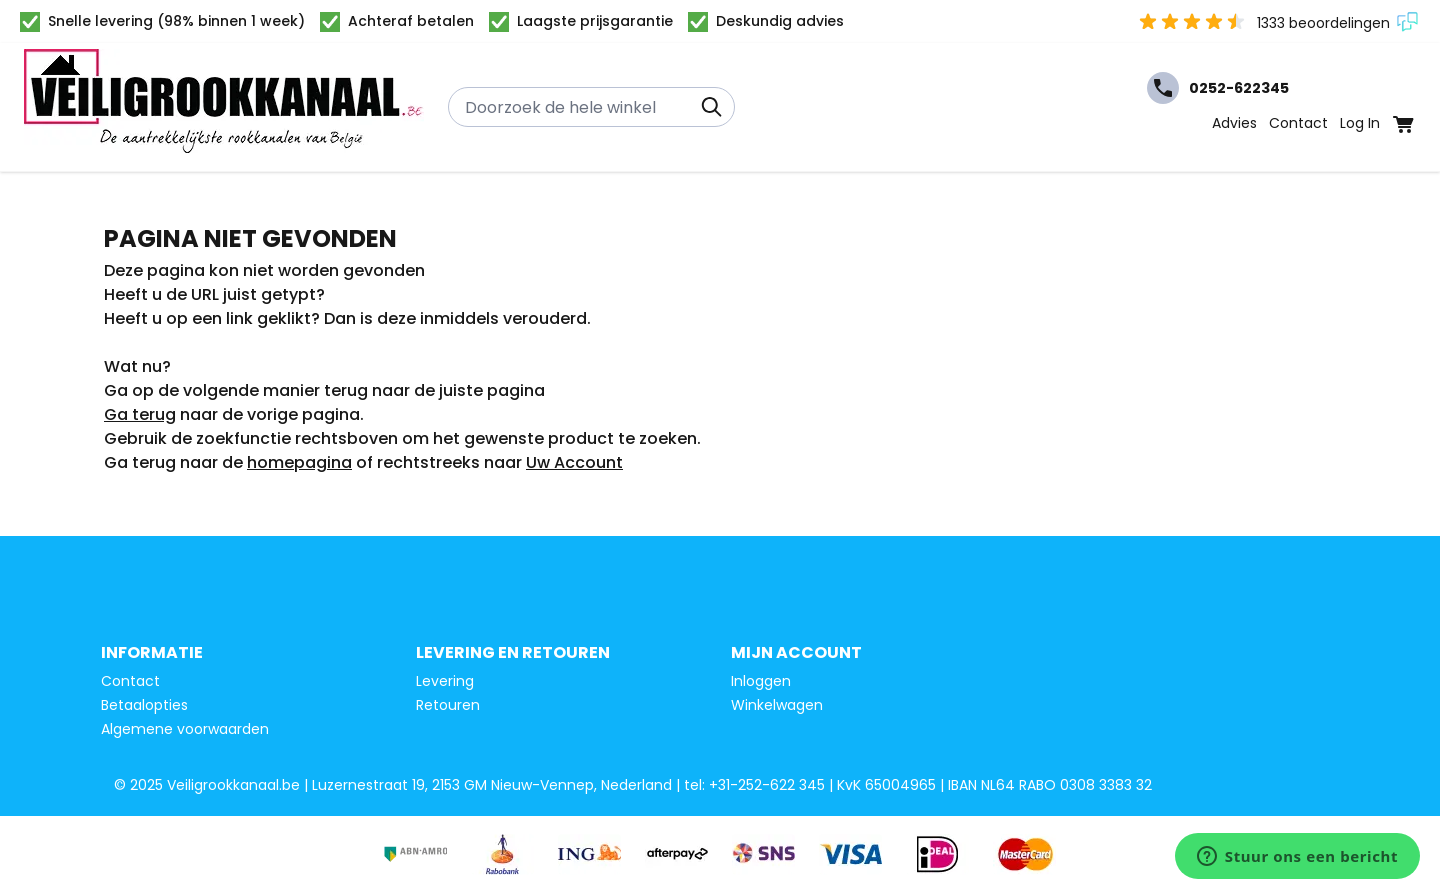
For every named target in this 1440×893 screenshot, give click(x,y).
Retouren (448, 705)
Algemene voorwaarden (185, 729)
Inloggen (761, 681)
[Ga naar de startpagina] (224, 107)
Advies (1234, 123)
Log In (1360, 123)
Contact (1298, 123)
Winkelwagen (777, 705)
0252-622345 (1218, 88)
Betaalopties (144, 705)
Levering (445, 681)
